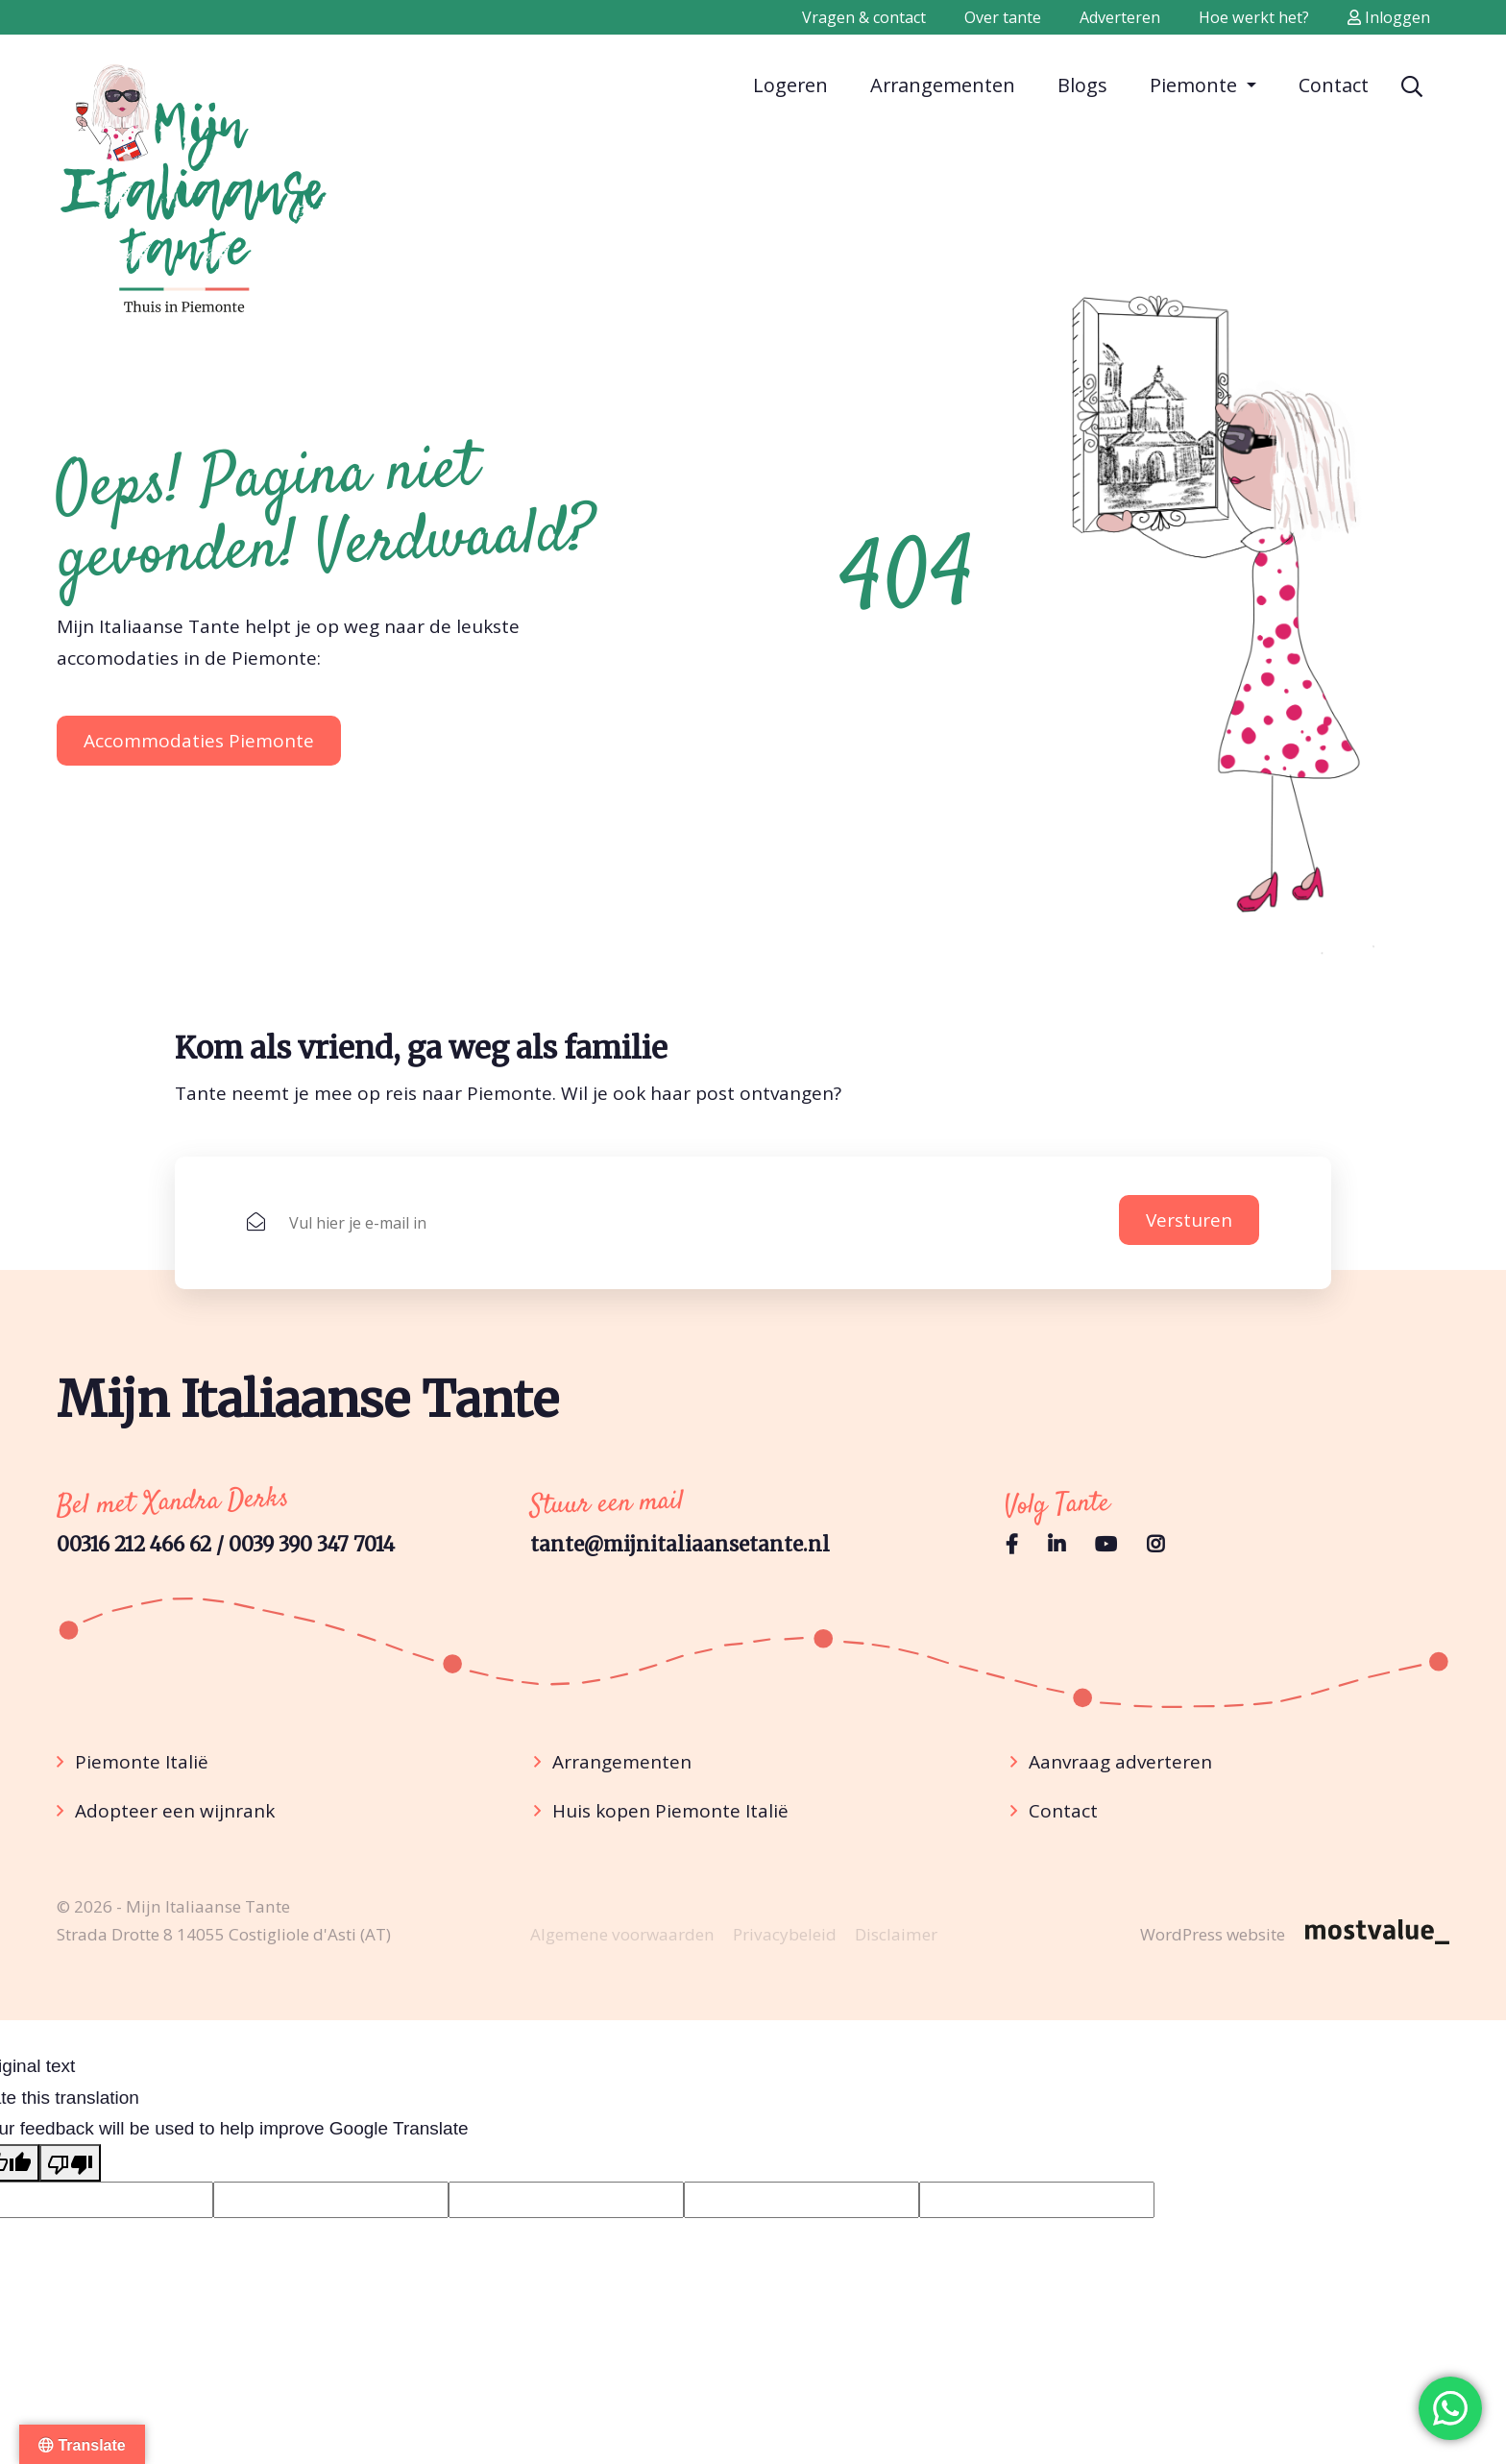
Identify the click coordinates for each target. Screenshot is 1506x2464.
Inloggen (1389, 17)
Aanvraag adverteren (1120, 1761)
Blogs (1082, 83)
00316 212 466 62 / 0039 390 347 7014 (226, 1544)
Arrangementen (942, 83)
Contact (1334, 83)
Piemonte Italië (141, 1761)
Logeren (790, 83)
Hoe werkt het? (1254, 17)
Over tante (1002, 17)
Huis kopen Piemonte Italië (670, 1810)
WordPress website (1212, 1934)
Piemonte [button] (1196, 85)
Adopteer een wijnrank (175, 1810)
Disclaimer (896, 1934)
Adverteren (1120, 17)
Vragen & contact (864, 17)
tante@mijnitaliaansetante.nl (680, 1544)
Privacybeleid (785, 1934)
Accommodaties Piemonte (199, 740)
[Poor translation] (70, 2162)
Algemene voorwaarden (622, 1934)
